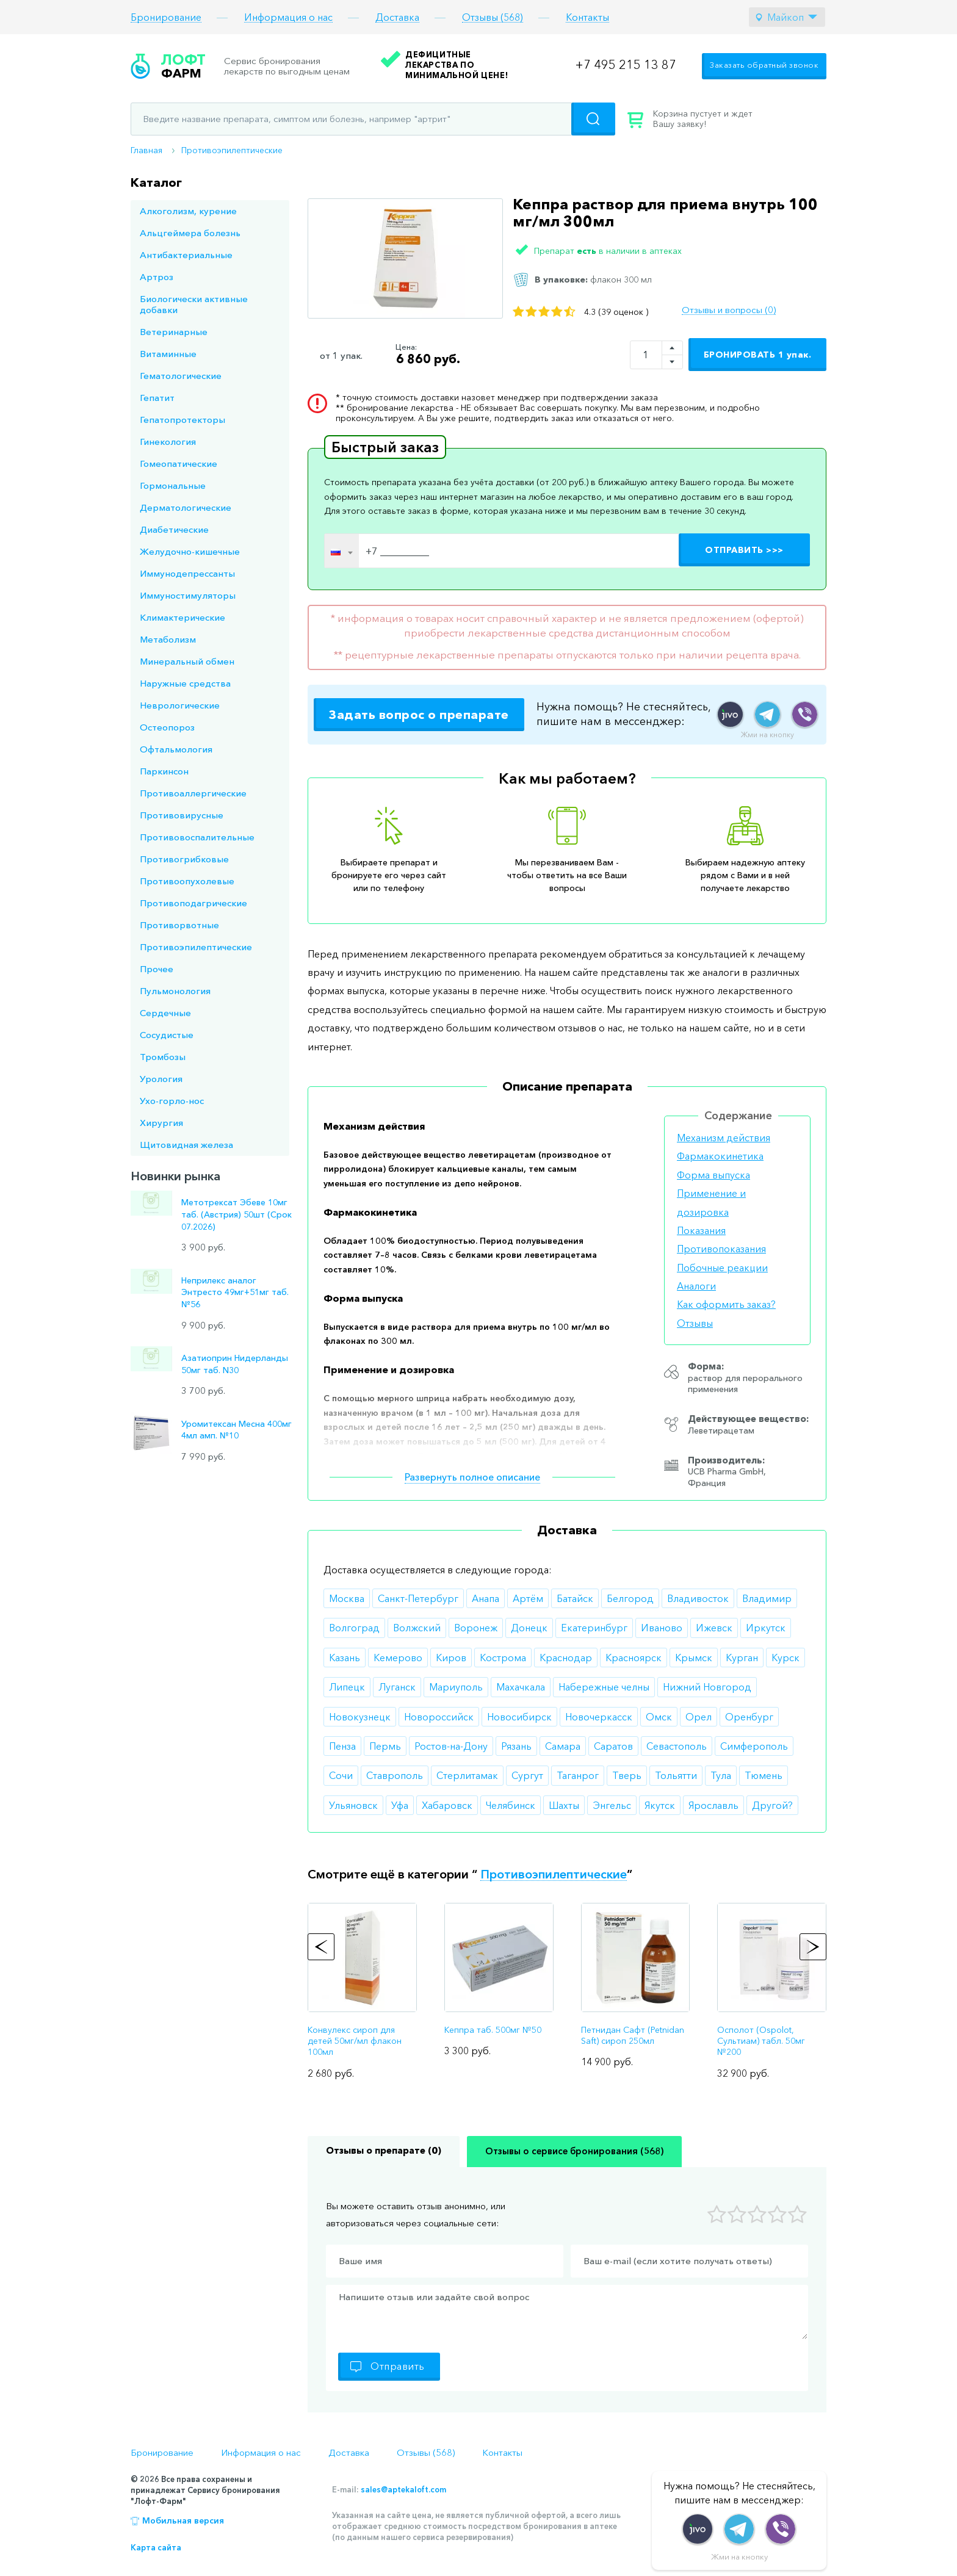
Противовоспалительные (197, 837)
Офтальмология (176, 749)
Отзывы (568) (492, 17)
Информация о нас (288, 17)
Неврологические (180, 705)
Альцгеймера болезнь (190, 233)
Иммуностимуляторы (188, 595)
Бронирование (166, 17)
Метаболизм (168, 639)
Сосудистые (166, 1035)
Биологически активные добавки (194, 304)
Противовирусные (181, 815)
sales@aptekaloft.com (403, 2489)
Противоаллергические (193, 793)
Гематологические (181, 375)
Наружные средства (185, 683)
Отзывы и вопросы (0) (729, 310)
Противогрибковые (184, 859)
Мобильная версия (183, 2520)
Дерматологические (185, 507)
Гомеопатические (178, 463)
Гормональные (173, 485)
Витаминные (168, 353)
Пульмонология (175, 991)
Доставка (397, 17)
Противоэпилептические (232, 150)
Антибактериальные (186, 255)
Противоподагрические (193, 903)
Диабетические (174, 529)
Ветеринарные (174, 331)
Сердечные (165, 1013)
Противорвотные (179, 925)
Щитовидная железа (186, 1144)
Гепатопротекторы (182, 419)
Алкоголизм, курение (188, 211)
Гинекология (168, 441)
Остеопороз (167, 727)
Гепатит (157, 397)
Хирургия (161, 1122)
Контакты (587, 17)
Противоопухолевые (187, 881)
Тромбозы (163, 1057)
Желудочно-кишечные (190, 551)
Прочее (156, 969)
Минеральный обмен (187, 661)
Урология (161, 1078)
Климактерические (182, 617)
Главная (146, 150)
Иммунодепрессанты (187, 573)
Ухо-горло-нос (172, 1100)
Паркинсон (164, 771)
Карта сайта (156, 2547)
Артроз (156, 277)
